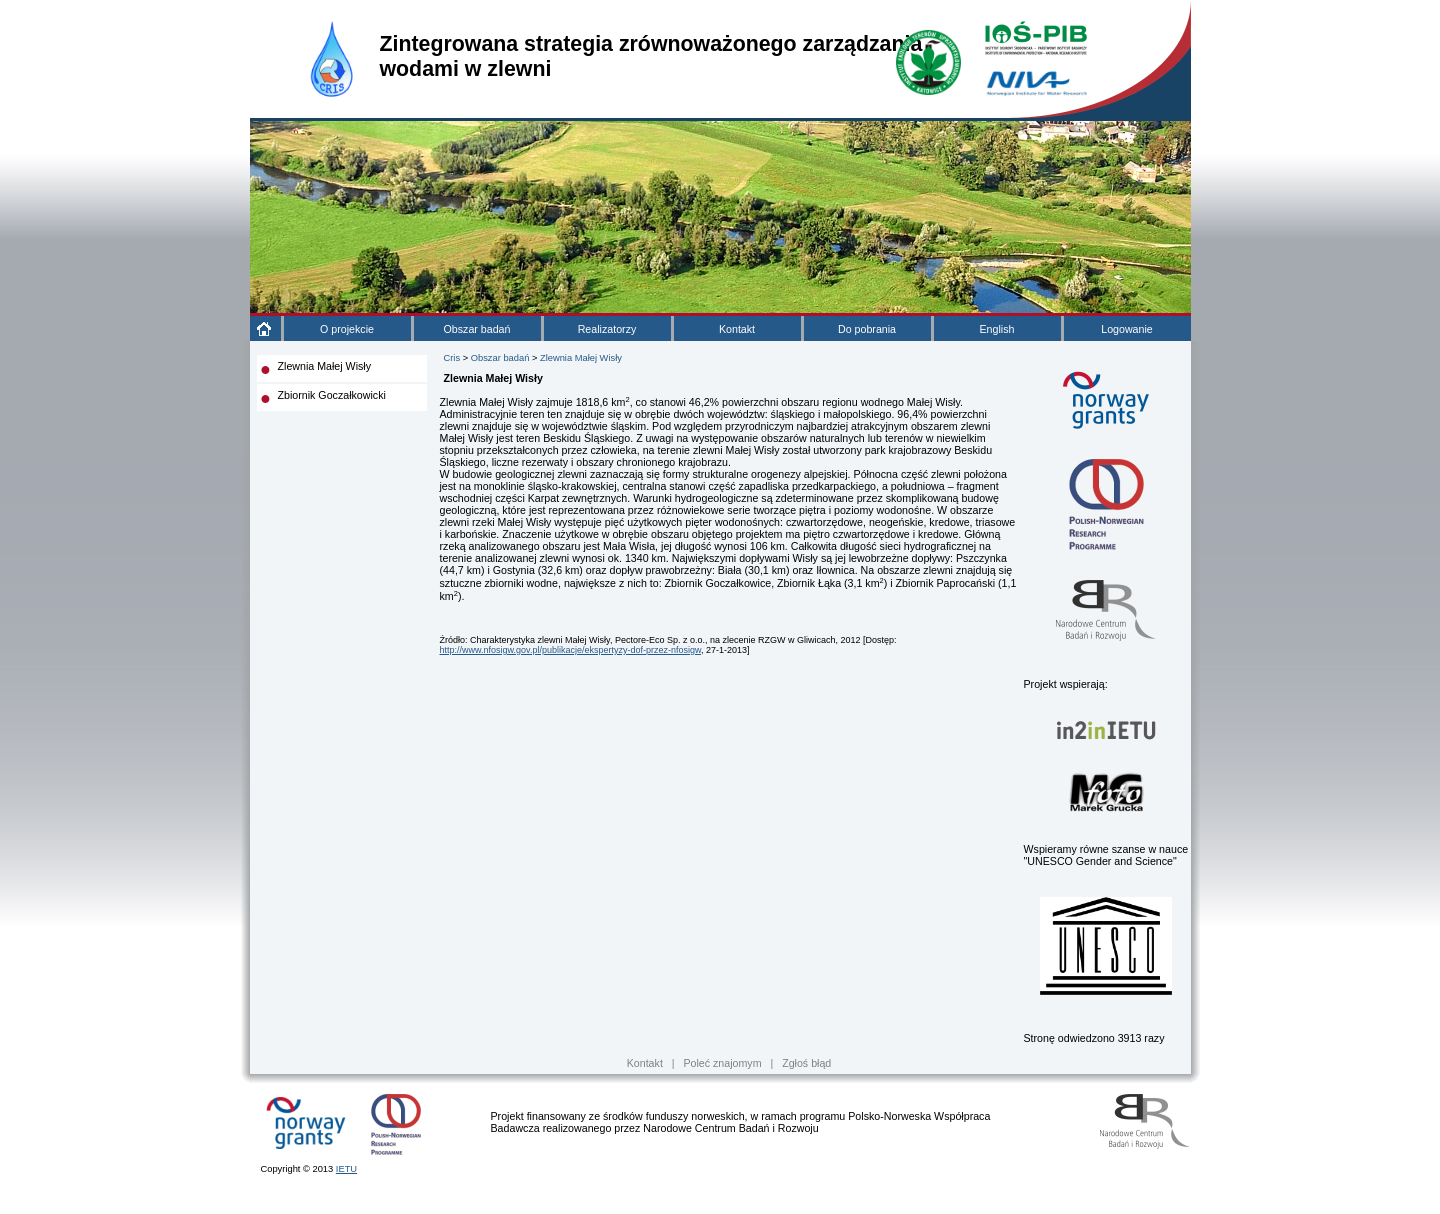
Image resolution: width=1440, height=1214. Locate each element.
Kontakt (737, 329)
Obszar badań (477, 329)
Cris (452, 358)
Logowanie (1127, 329)
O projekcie (347, 329)
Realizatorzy (607, 329)
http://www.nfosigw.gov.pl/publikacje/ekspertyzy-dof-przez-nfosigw (570, 650)
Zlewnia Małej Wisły (325, 366)
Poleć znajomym (722, 1063)
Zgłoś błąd (806, 1063)
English (997, 329)
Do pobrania (867, 329)
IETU (346, 1169)
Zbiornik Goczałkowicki (332, 395)
